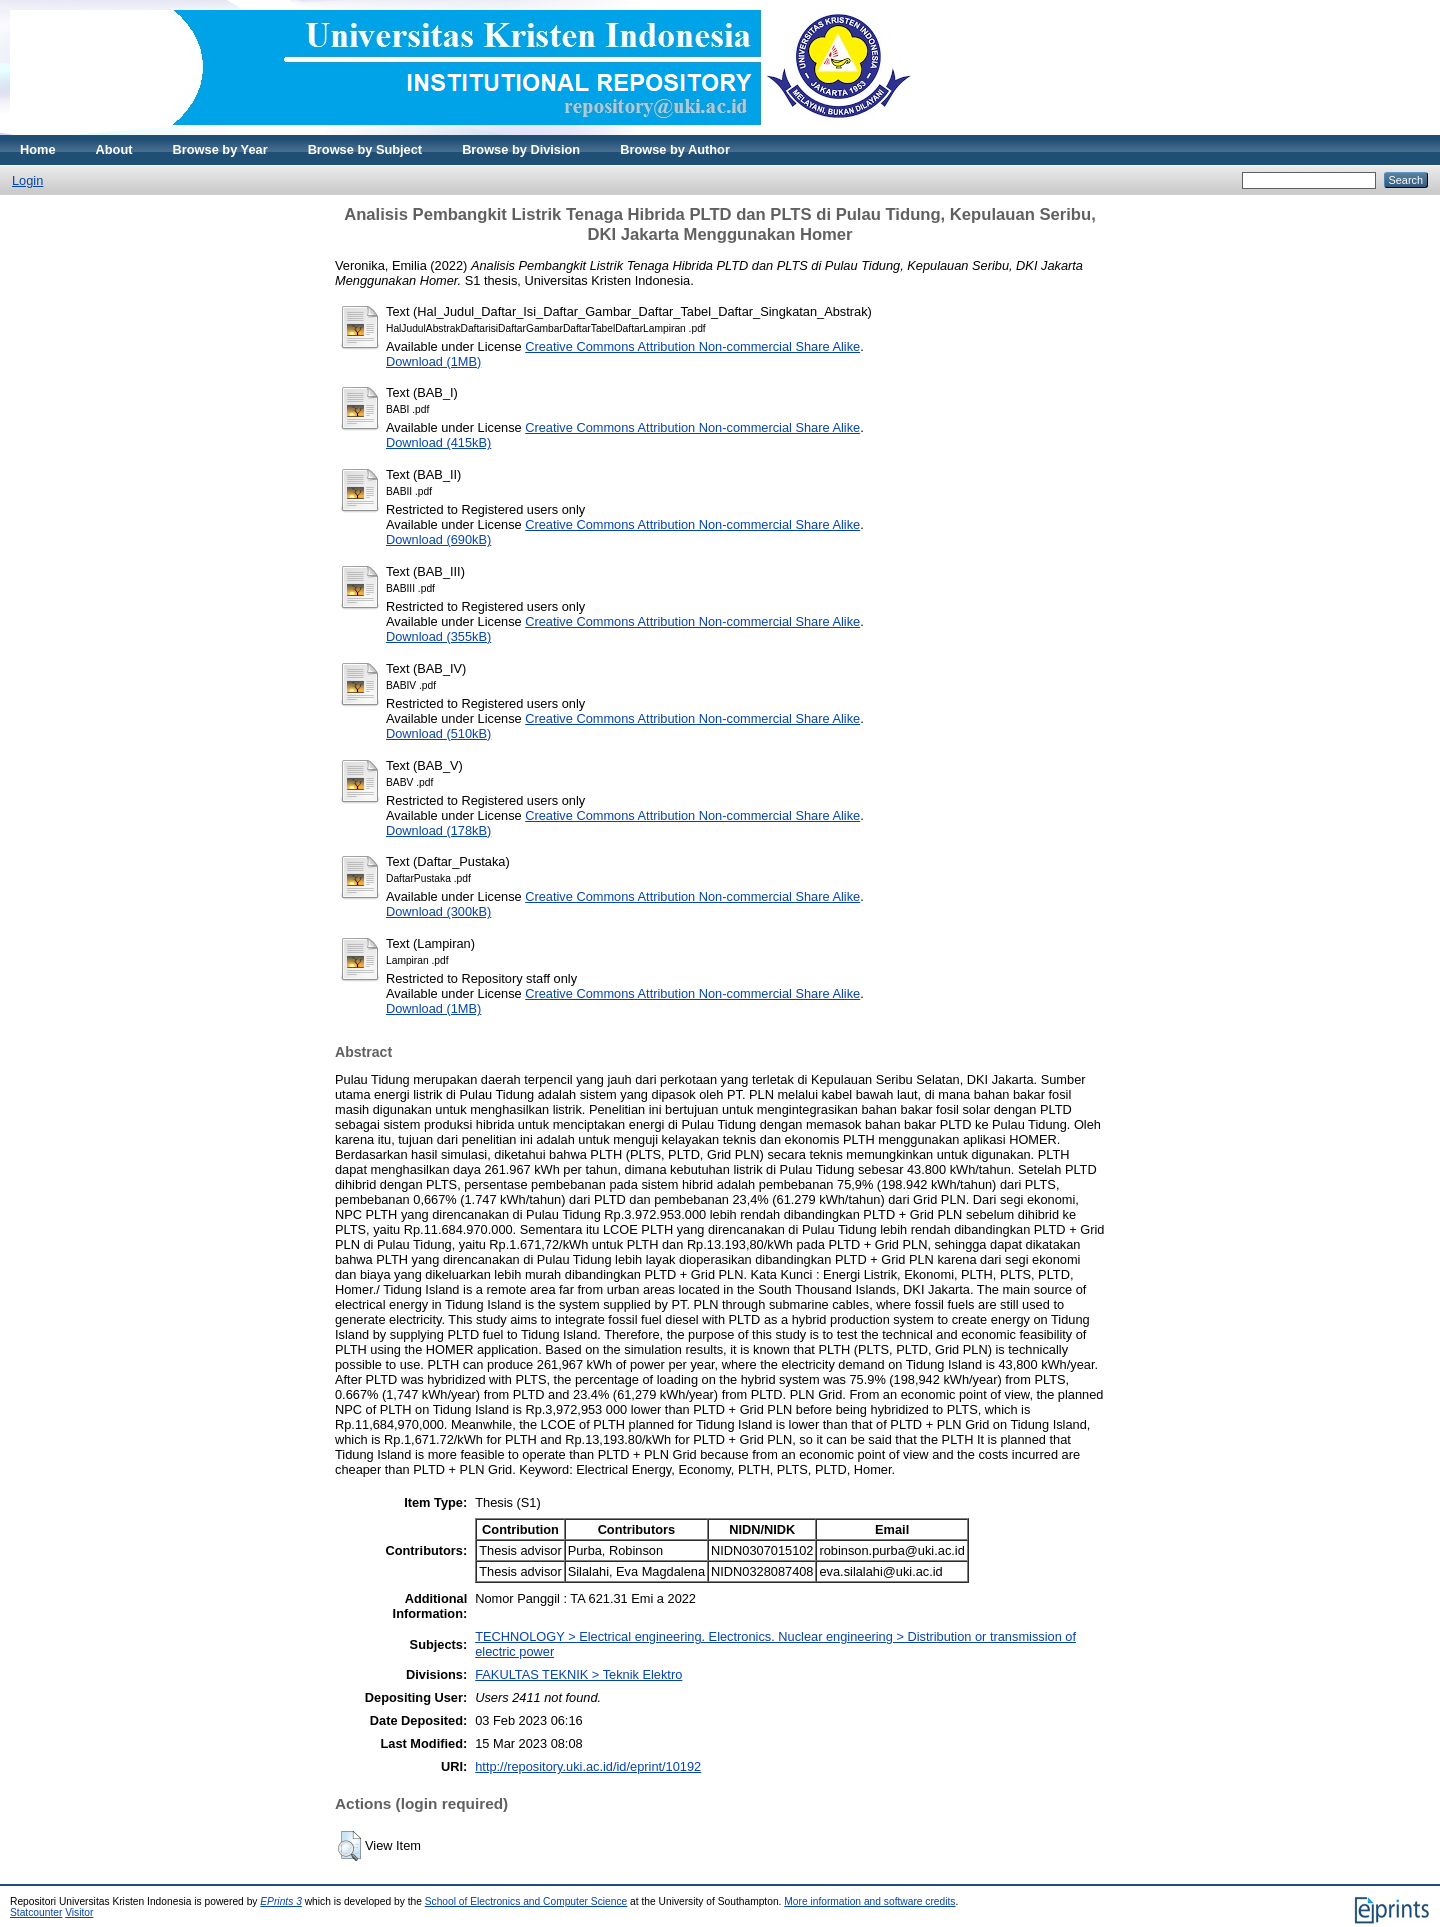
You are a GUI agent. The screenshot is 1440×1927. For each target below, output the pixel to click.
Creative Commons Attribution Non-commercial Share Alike (692, 346)
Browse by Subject (365, 149)
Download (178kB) (438, 830)
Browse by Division (521, 149)
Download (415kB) (438, 442)
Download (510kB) (438, 733)
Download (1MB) (433, 361)
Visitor (79, 1912)
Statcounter (36, 1912)
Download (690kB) (438, 539)
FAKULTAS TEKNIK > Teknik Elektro (578, 1674)
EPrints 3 (281, 1901)
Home (38, 149)
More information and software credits (869, 1901)
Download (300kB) (438, 911)
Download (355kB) (438, 636)
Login (27, 180)
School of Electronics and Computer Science (526, 1901)
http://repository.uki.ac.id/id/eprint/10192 (588, 1766)
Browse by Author (675, 149)
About (114, 149)
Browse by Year (220, 149)
